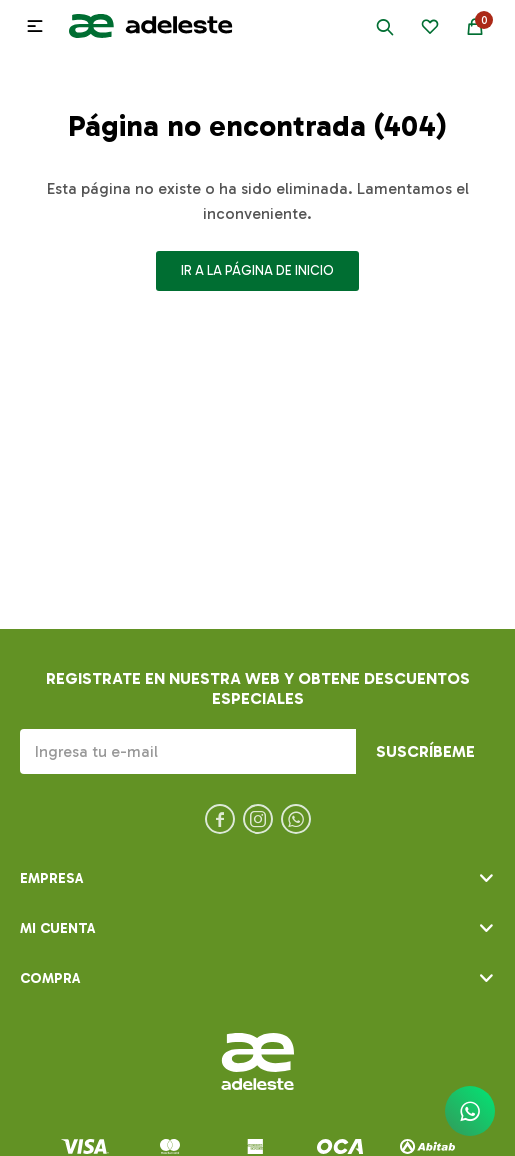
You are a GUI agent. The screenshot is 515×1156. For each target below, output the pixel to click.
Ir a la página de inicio (257, 270)
